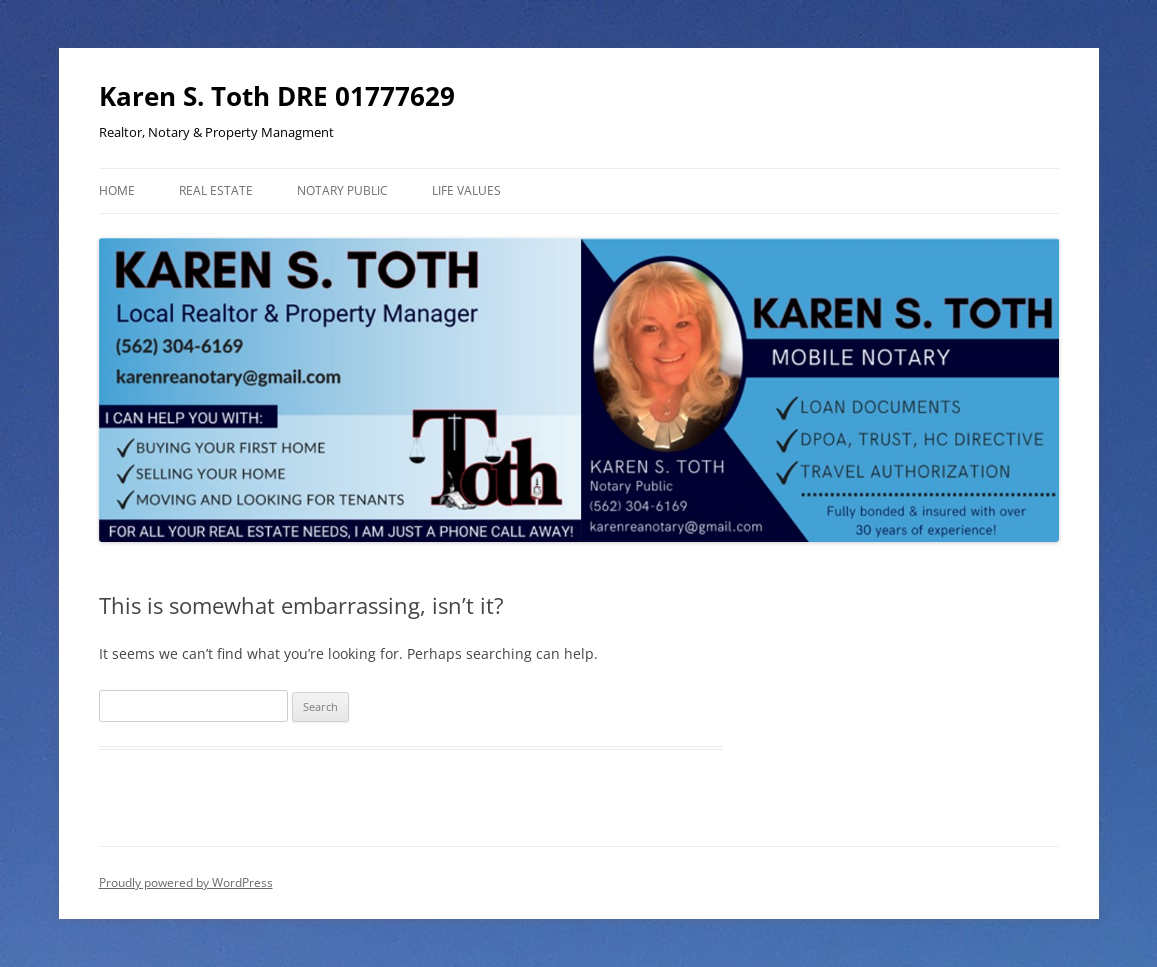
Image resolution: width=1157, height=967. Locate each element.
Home (117, 190)
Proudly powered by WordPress (186, 882)
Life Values (466, 190)
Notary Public (342, 190)
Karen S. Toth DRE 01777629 (277, 96)
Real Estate (216, 190)
